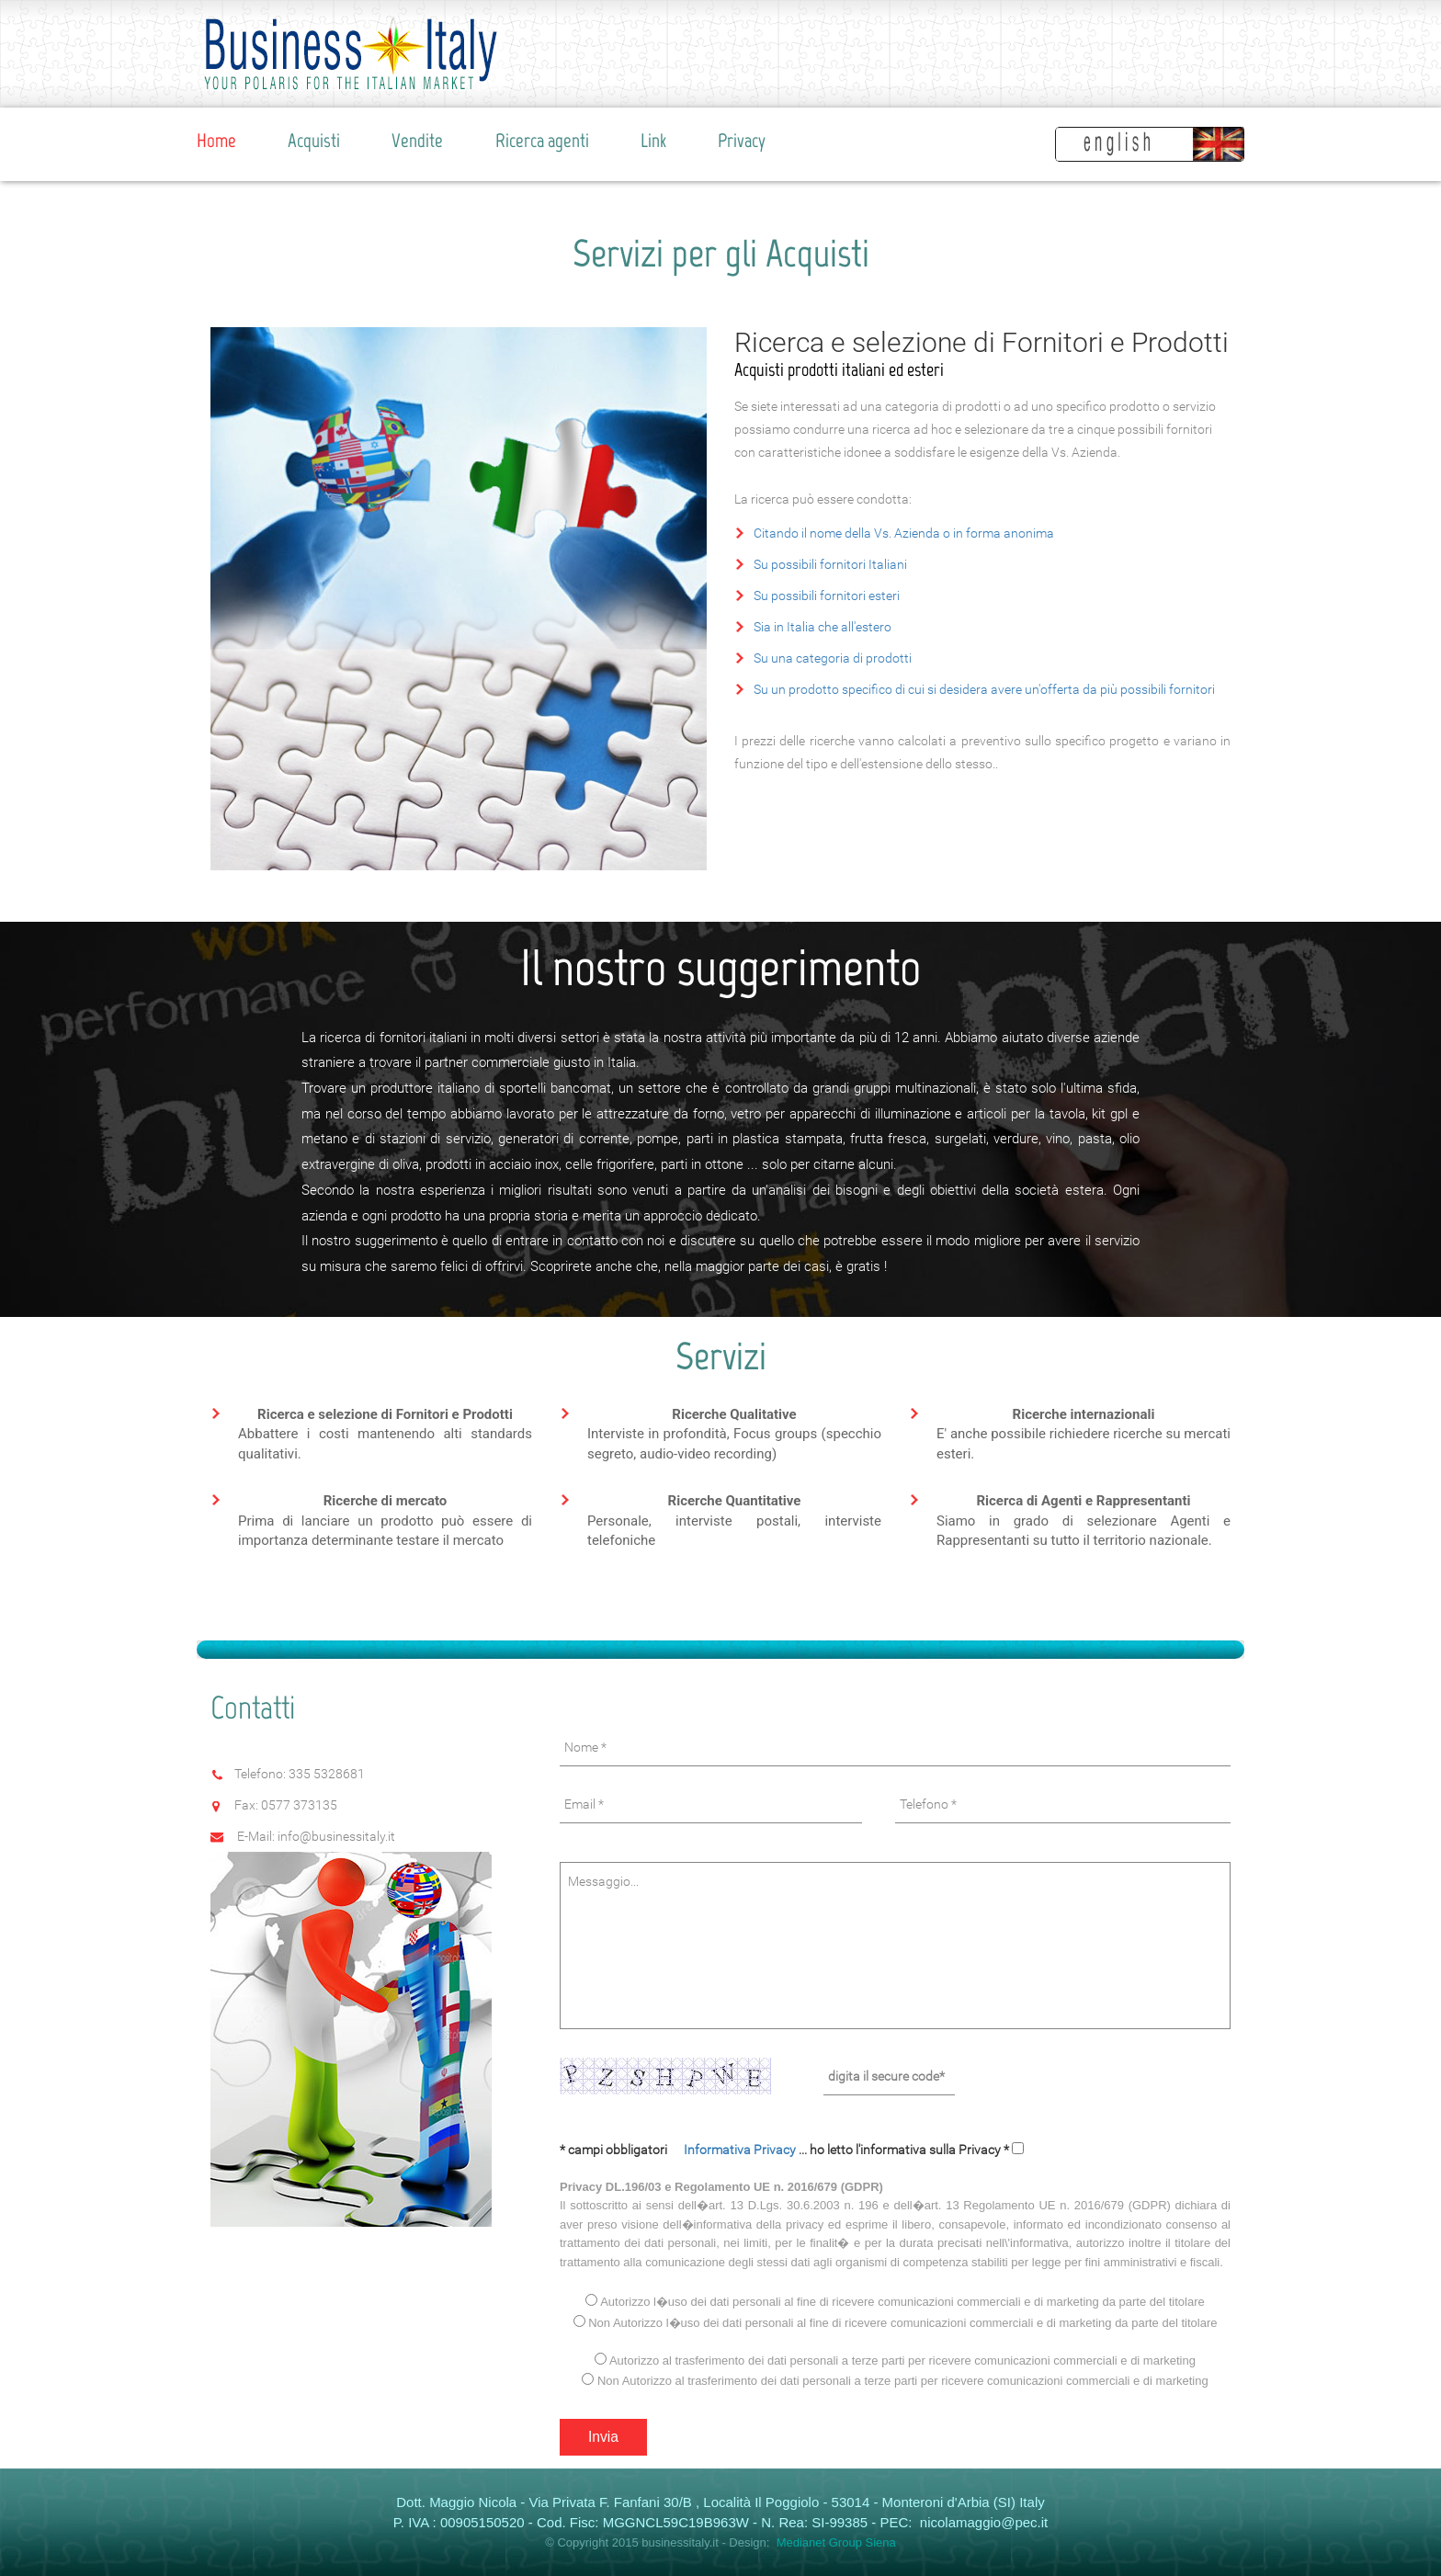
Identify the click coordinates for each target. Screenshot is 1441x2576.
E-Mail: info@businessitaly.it (316, 1836)
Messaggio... (895, 1945)
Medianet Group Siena (836, 2542)
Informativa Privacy (741, 2149)
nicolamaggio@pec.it (982, 2522)
